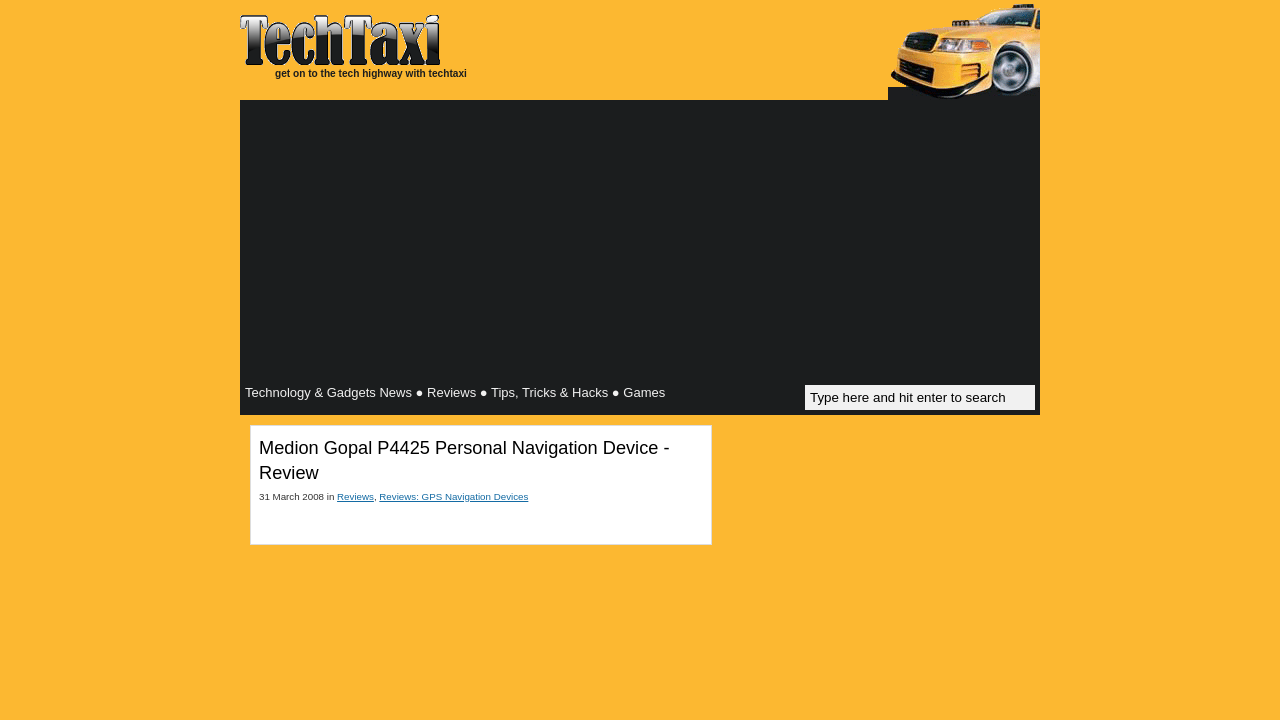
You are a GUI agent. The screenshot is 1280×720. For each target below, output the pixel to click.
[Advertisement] (640, 245)
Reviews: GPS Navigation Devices (453, 496)
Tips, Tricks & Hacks (549, 392)
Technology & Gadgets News (328, 392)
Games (644, 392)
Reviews (451, 392)
